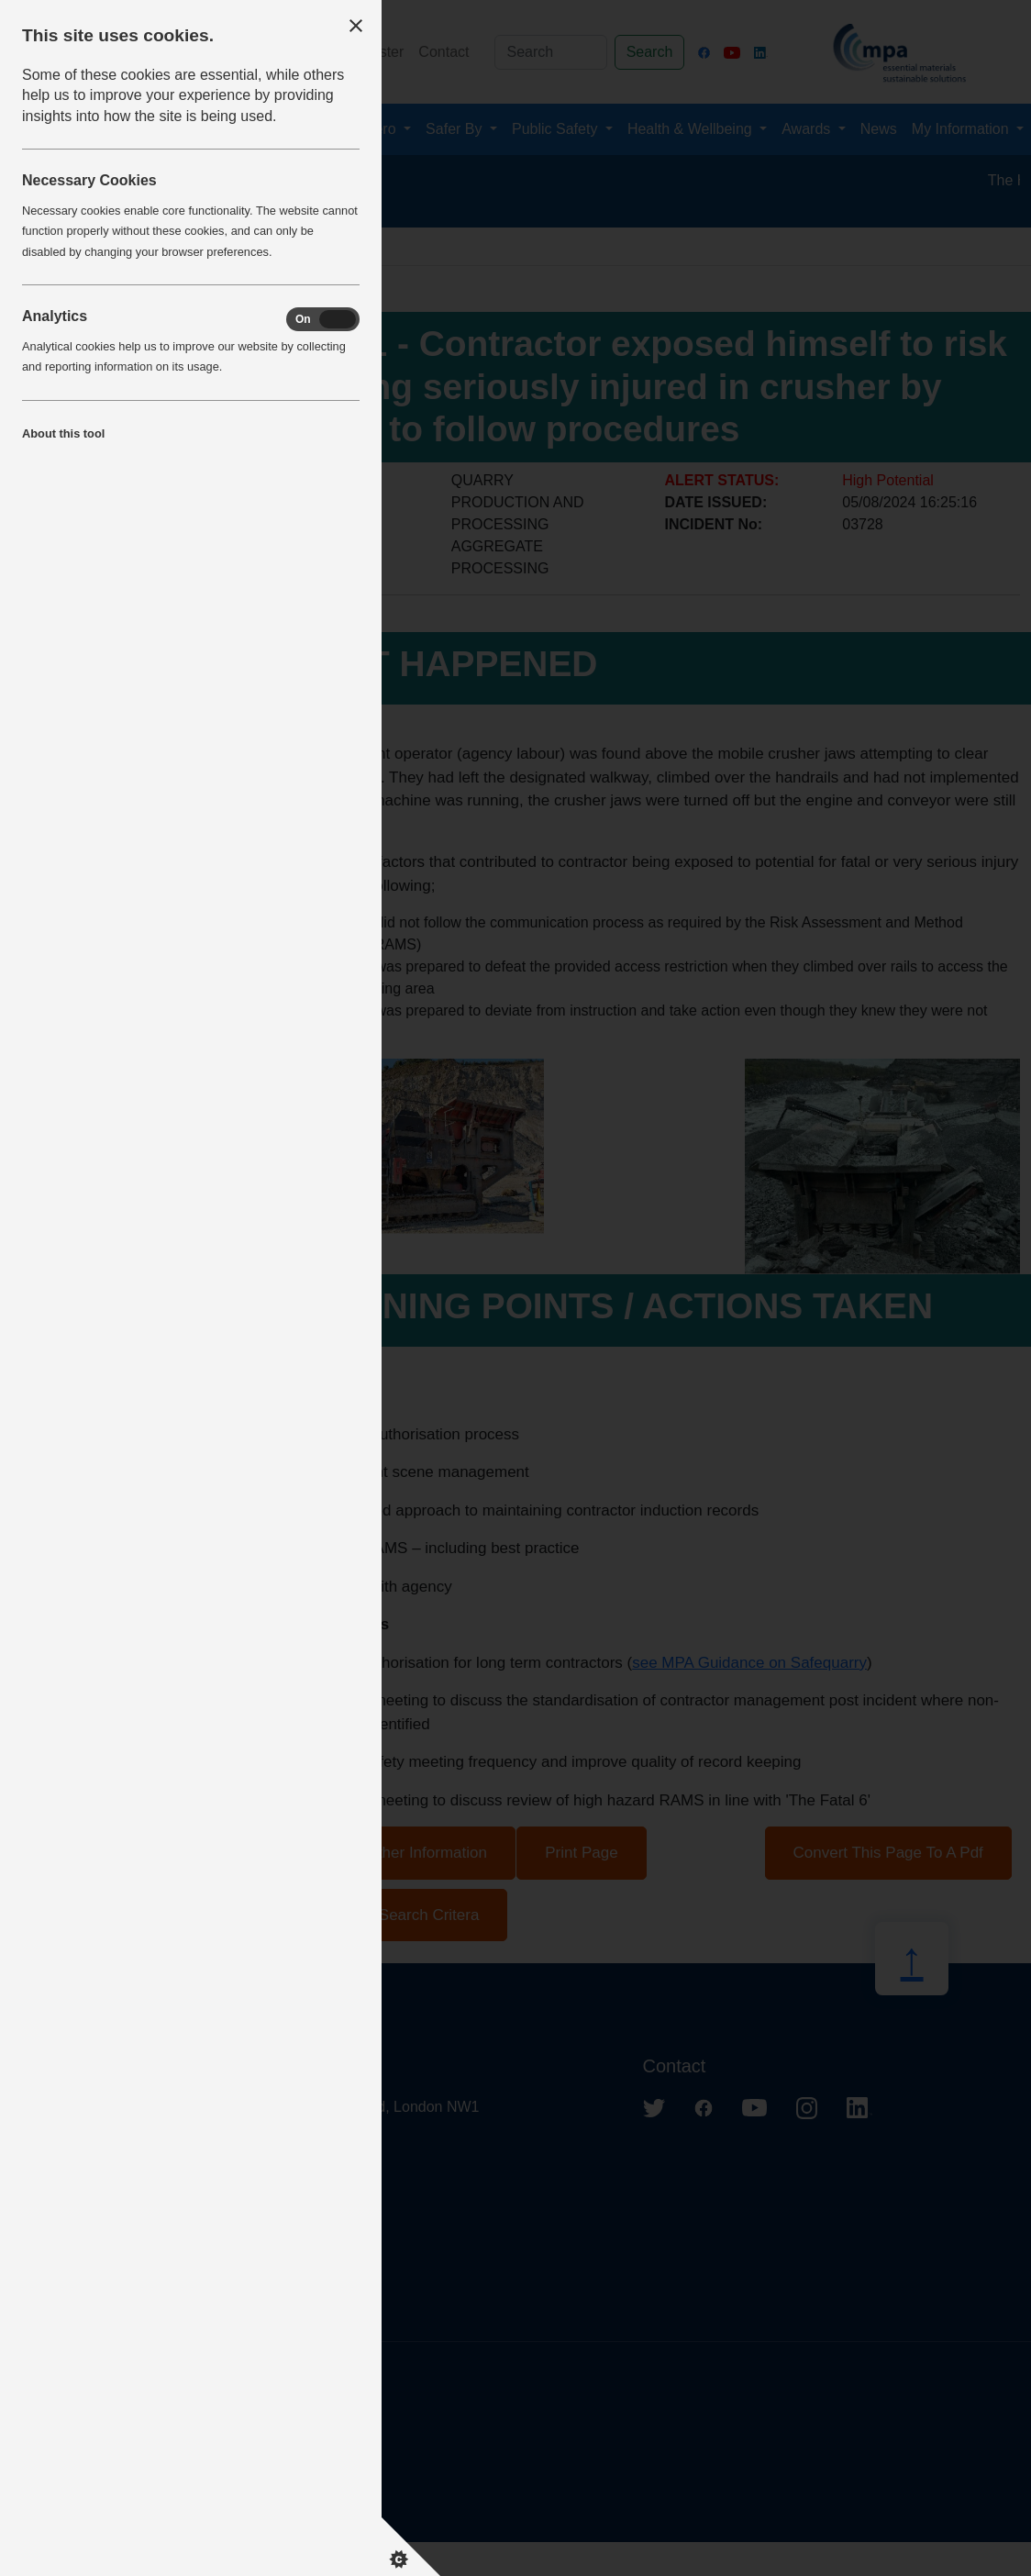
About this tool (63, 433)
